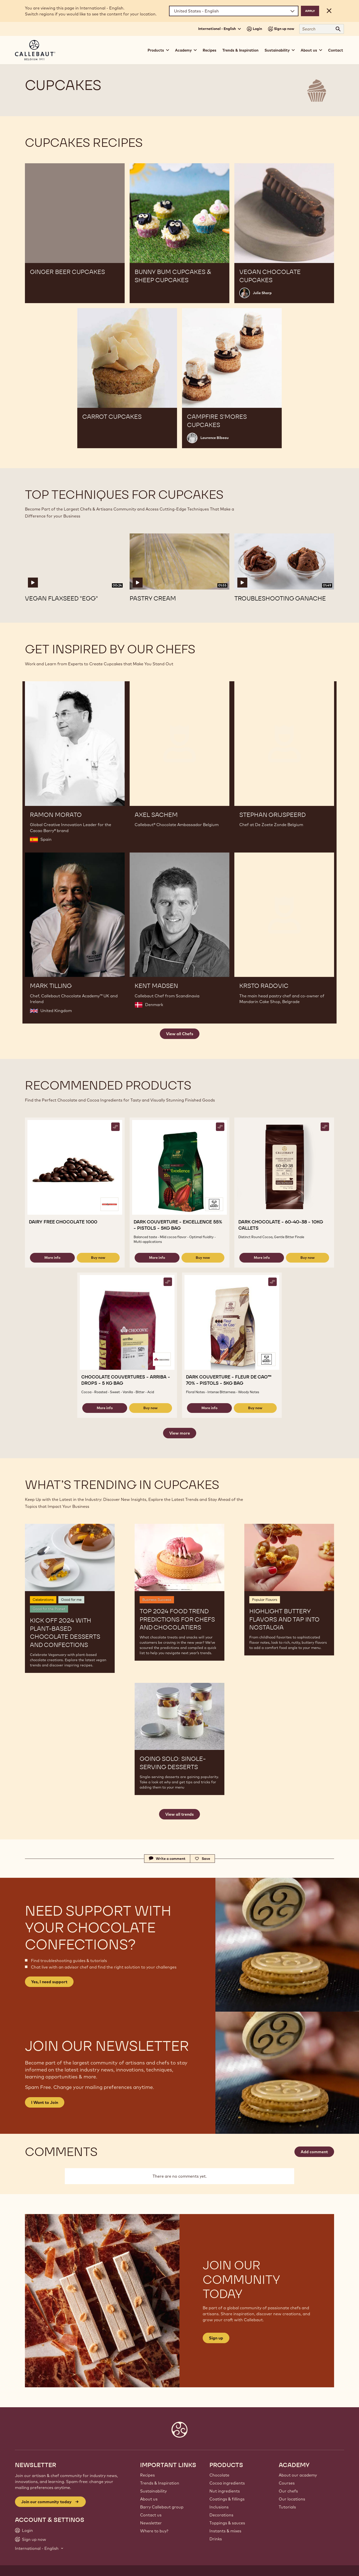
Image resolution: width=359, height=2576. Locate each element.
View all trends (179, 1814)
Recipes (209, 50)
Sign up (216, 2337)
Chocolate (219, 2475)
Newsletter (151, 2522)
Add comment (314, 2151)
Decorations (221, 2514)
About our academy (298, 2475)
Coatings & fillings (227, 2498)
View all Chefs (179, 1033)
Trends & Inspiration (240, 50)
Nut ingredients (224, 2491)
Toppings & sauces (227, 2522)
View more (179, 1433)
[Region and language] (233, 11)
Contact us (151, 2514)
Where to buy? (154, 2530)
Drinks (215, 2538)
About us (149, 2498)
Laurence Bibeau (214, 437)
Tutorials (287, 2506)
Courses (287, 2483)
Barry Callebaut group (161, 2506)
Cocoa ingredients (227, 2483)
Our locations (292, 2498)
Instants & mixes (225, 2530)
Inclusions (219, 2506)
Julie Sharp (262, 293)
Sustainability (153, 2491)
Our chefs (288, 2491)
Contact (335, 50)
